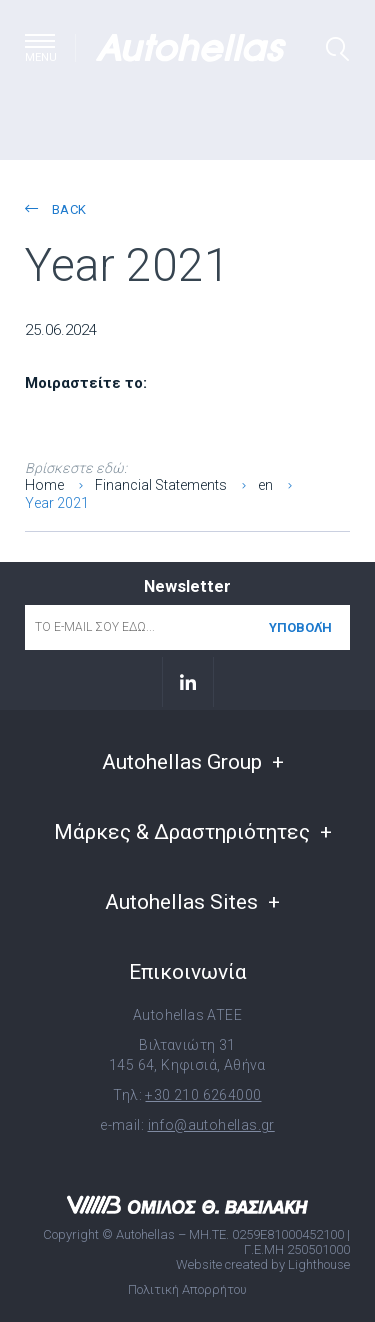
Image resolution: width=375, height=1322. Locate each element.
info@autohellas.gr (211, 1125)
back (55, 209)
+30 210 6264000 (203, 1095)
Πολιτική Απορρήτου (187, 1289)
